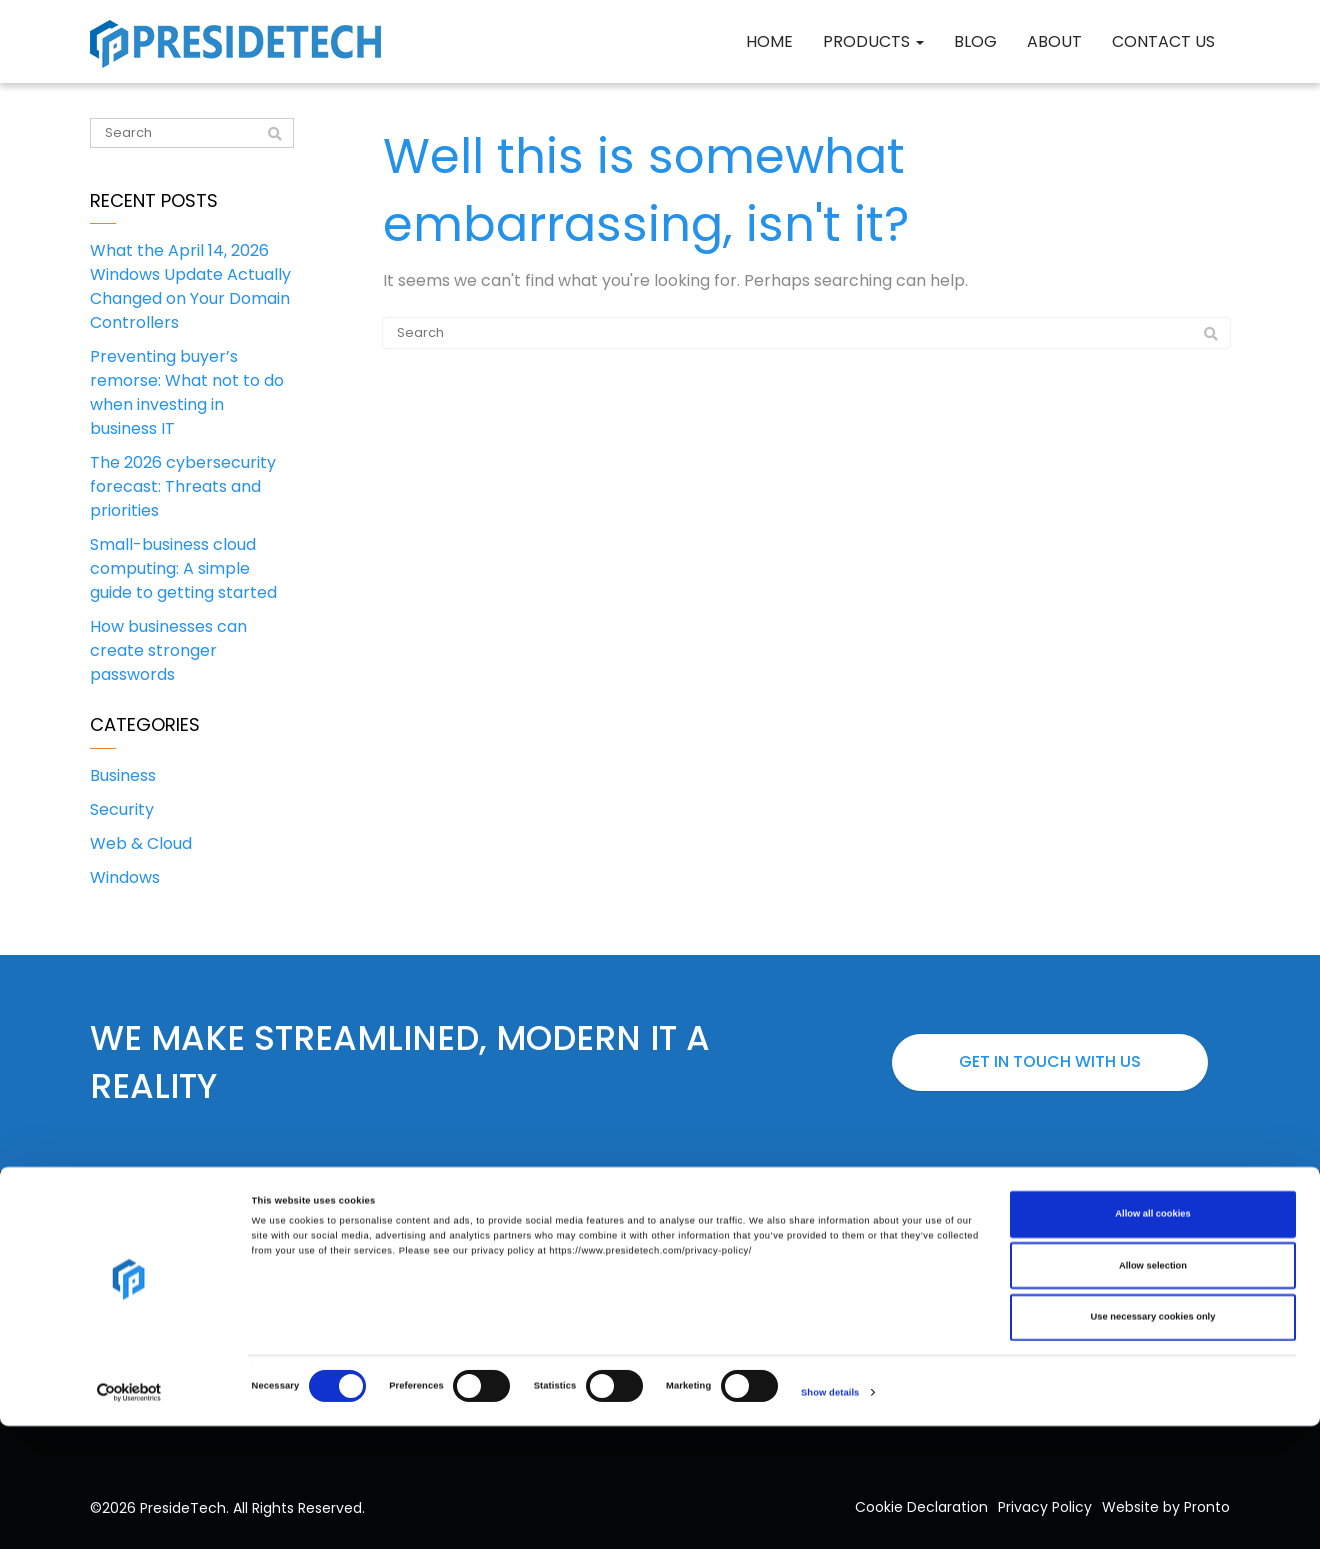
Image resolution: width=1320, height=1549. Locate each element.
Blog (975, 41)
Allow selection (1153, 1389)
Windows (125, 877)
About (1054, 41)
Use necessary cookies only (1153, 1440)
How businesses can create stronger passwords (168, 650)
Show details (830, 1516)
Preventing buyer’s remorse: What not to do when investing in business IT (187, 392)
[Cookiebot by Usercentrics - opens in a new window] (129, 1515)
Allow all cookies (1152, 1337)
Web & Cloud (141, 843)
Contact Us (1163, 41)
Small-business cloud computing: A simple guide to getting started (183, 568)
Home (769, 41)
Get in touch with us (1050, 1061)
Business (123, 775)
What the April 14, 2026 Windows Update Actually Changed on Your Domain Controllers (190, 286)
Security (122, 809)
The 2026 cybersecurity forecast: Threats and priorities (183, 486)
